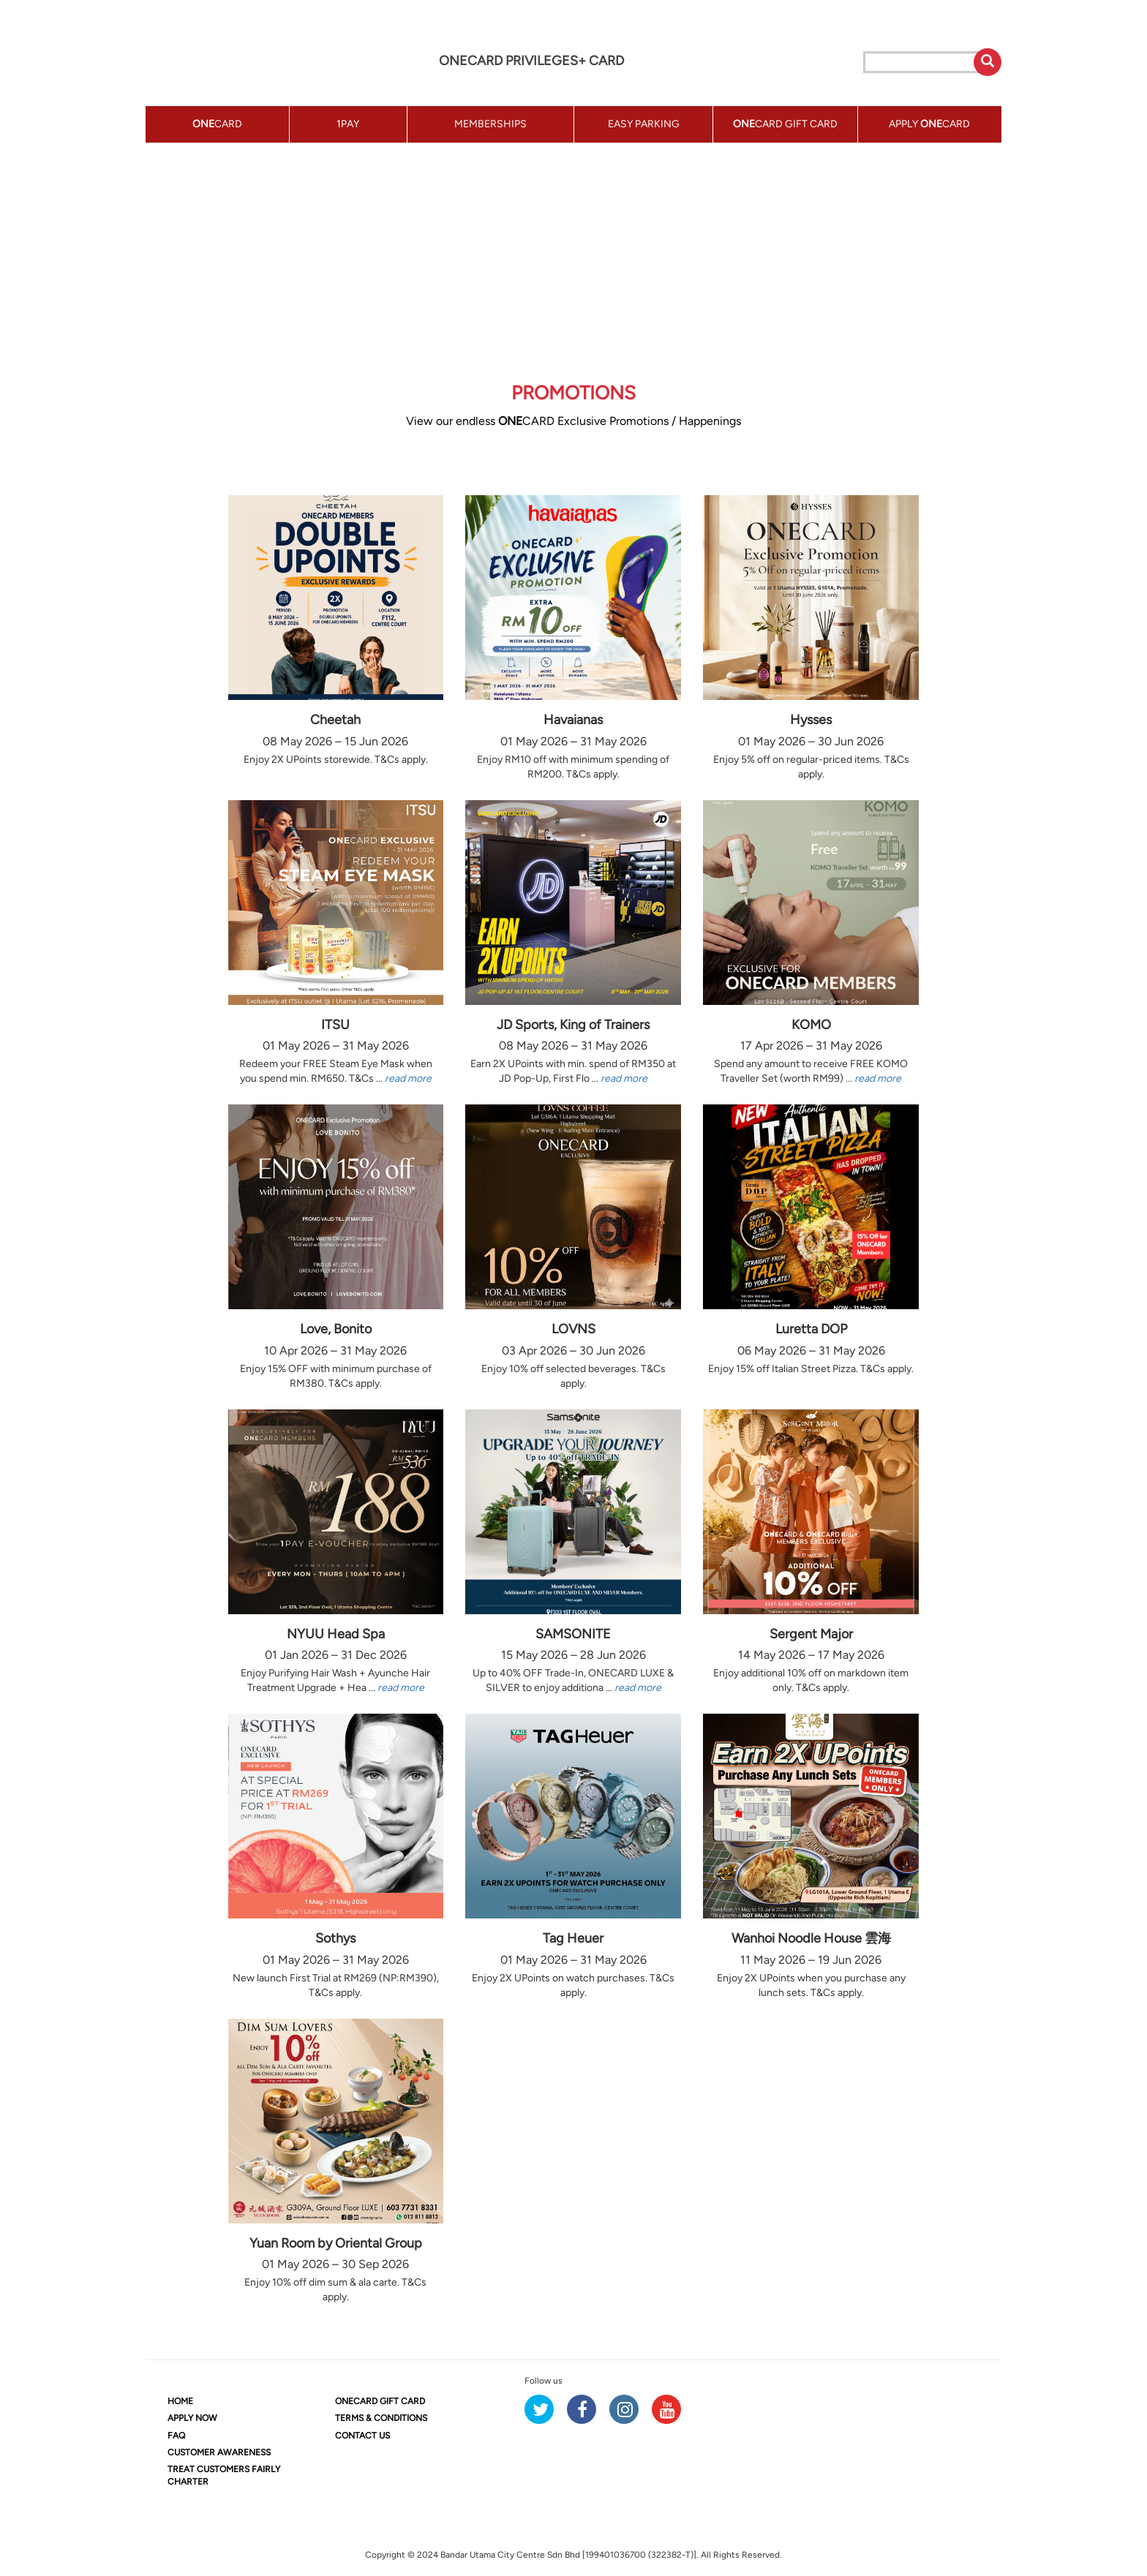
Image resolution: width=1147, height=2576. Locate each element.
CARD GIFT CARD (380, 2401)
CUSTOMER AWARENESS (219, 2452)
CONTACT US (362, 2435)
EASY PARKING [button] (644, 124)
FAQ (176, 2435)
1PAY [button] (347, 124)
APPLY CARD (929, 124)
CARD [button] (217, 124)
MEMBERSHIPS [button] (490, 124)
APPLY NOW (192, 2418)
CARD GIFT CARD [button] (785, 124)
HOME (180, 2401)
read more (408, 1078)
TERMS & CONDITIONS (381, 2418)
